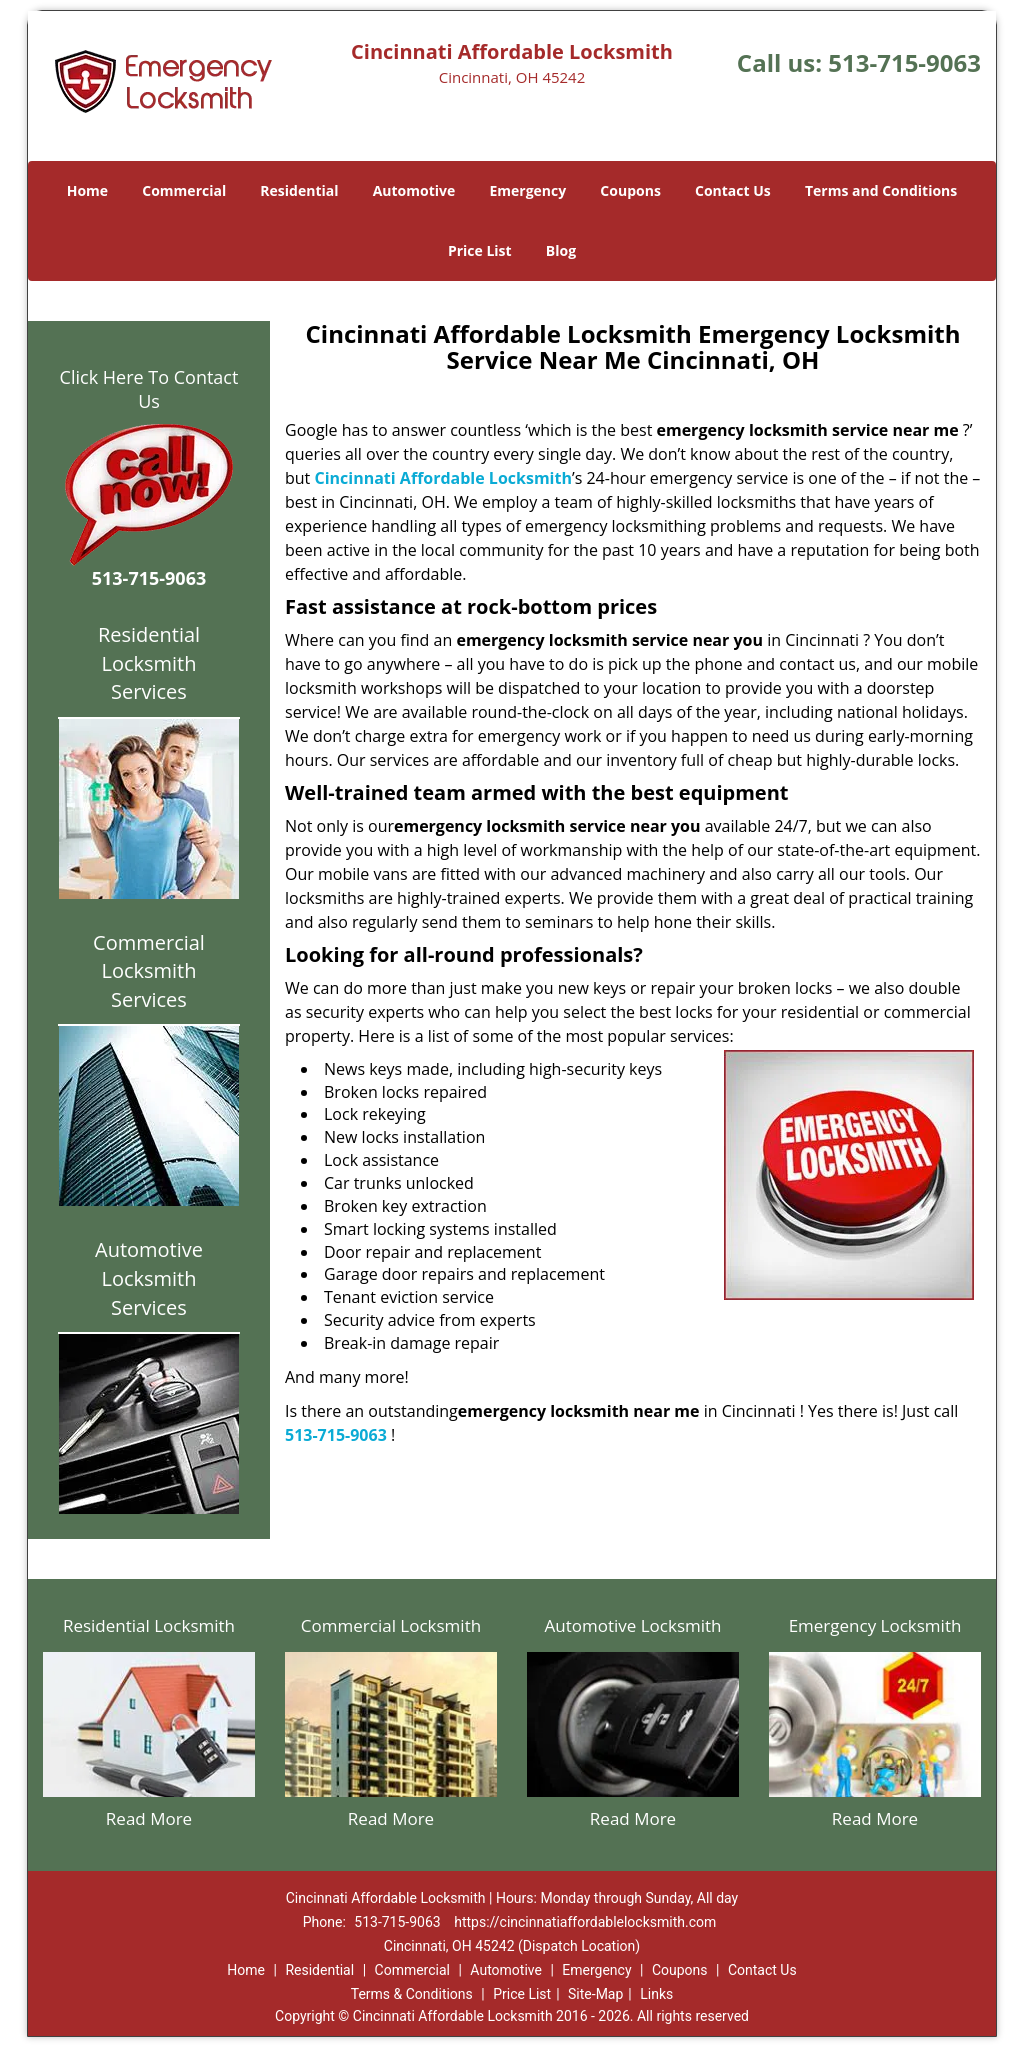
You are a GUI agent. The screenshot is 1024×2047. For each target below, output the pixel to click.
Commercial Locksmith (391, 1625)
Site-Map (595, 1994)
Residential (299, 190)
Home (87, 190)
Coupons (630, 190)
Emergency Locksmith (875, 1625)
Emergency (527, 190)
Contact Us (733, 190)
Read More (149, 1818)
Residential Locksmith (149, 1625)
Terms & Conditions (412, 1994)
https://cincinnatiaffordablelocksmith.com (585, 1922)
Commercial (184, 190)
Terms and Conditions (881, 190)
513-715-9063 (904, 62)
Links (656, 1994)
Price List (480, 250)
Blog (561, 250)
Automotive (414, 190)
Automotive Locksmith (632, 1625)
